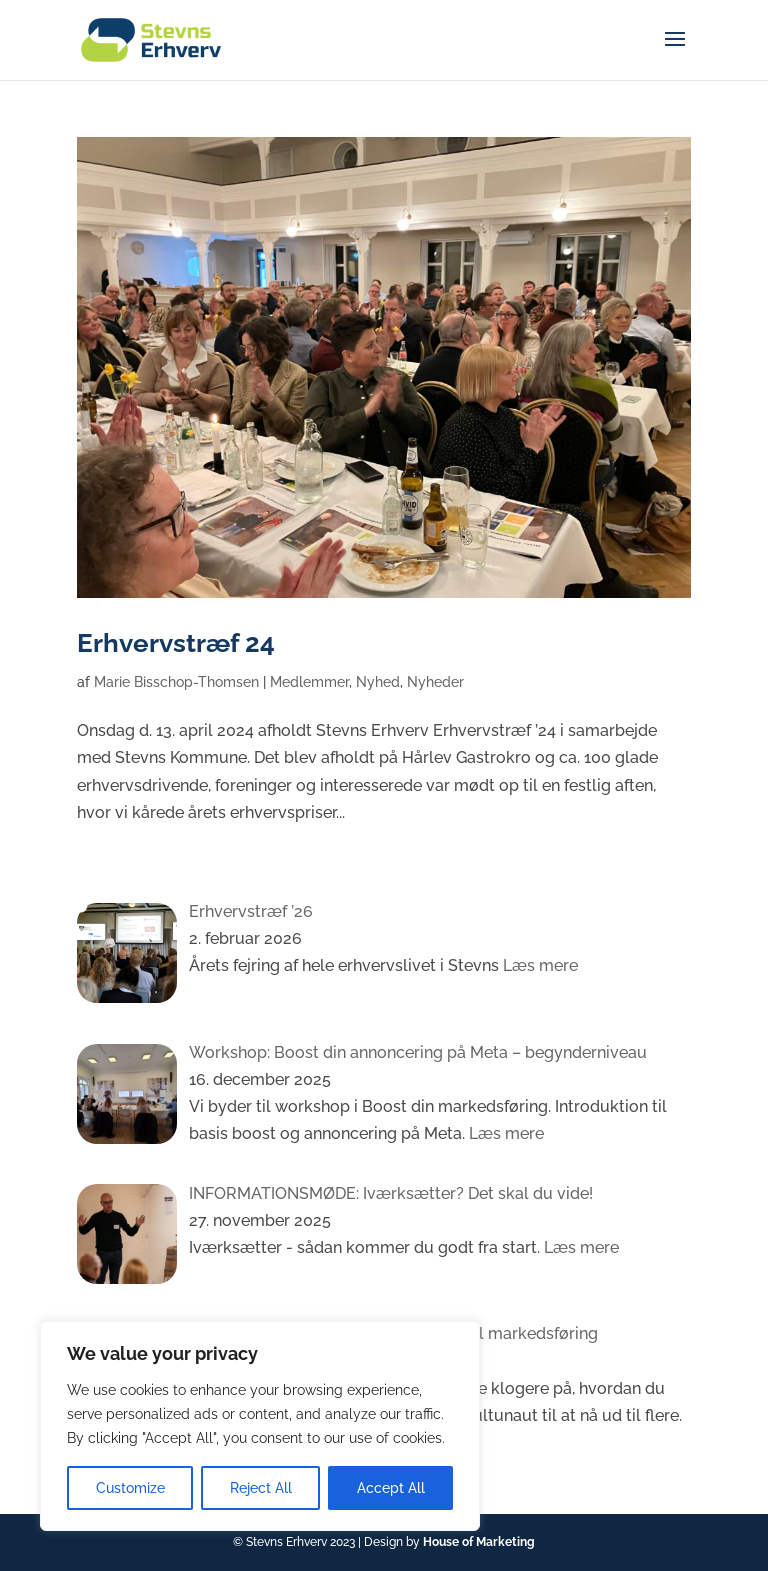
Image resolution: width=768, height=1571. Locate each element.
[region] (260, 1426)
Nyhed (378, 682)
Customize (130, 1488)
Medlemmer (309, 682)
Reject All (261, 1488)
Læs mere (538, 965)
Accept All (391, 1488)
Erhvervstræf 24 (176, 643)
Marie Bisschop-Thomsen (176, 682)
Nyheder (435, 682)
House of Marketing (479, 1542)
